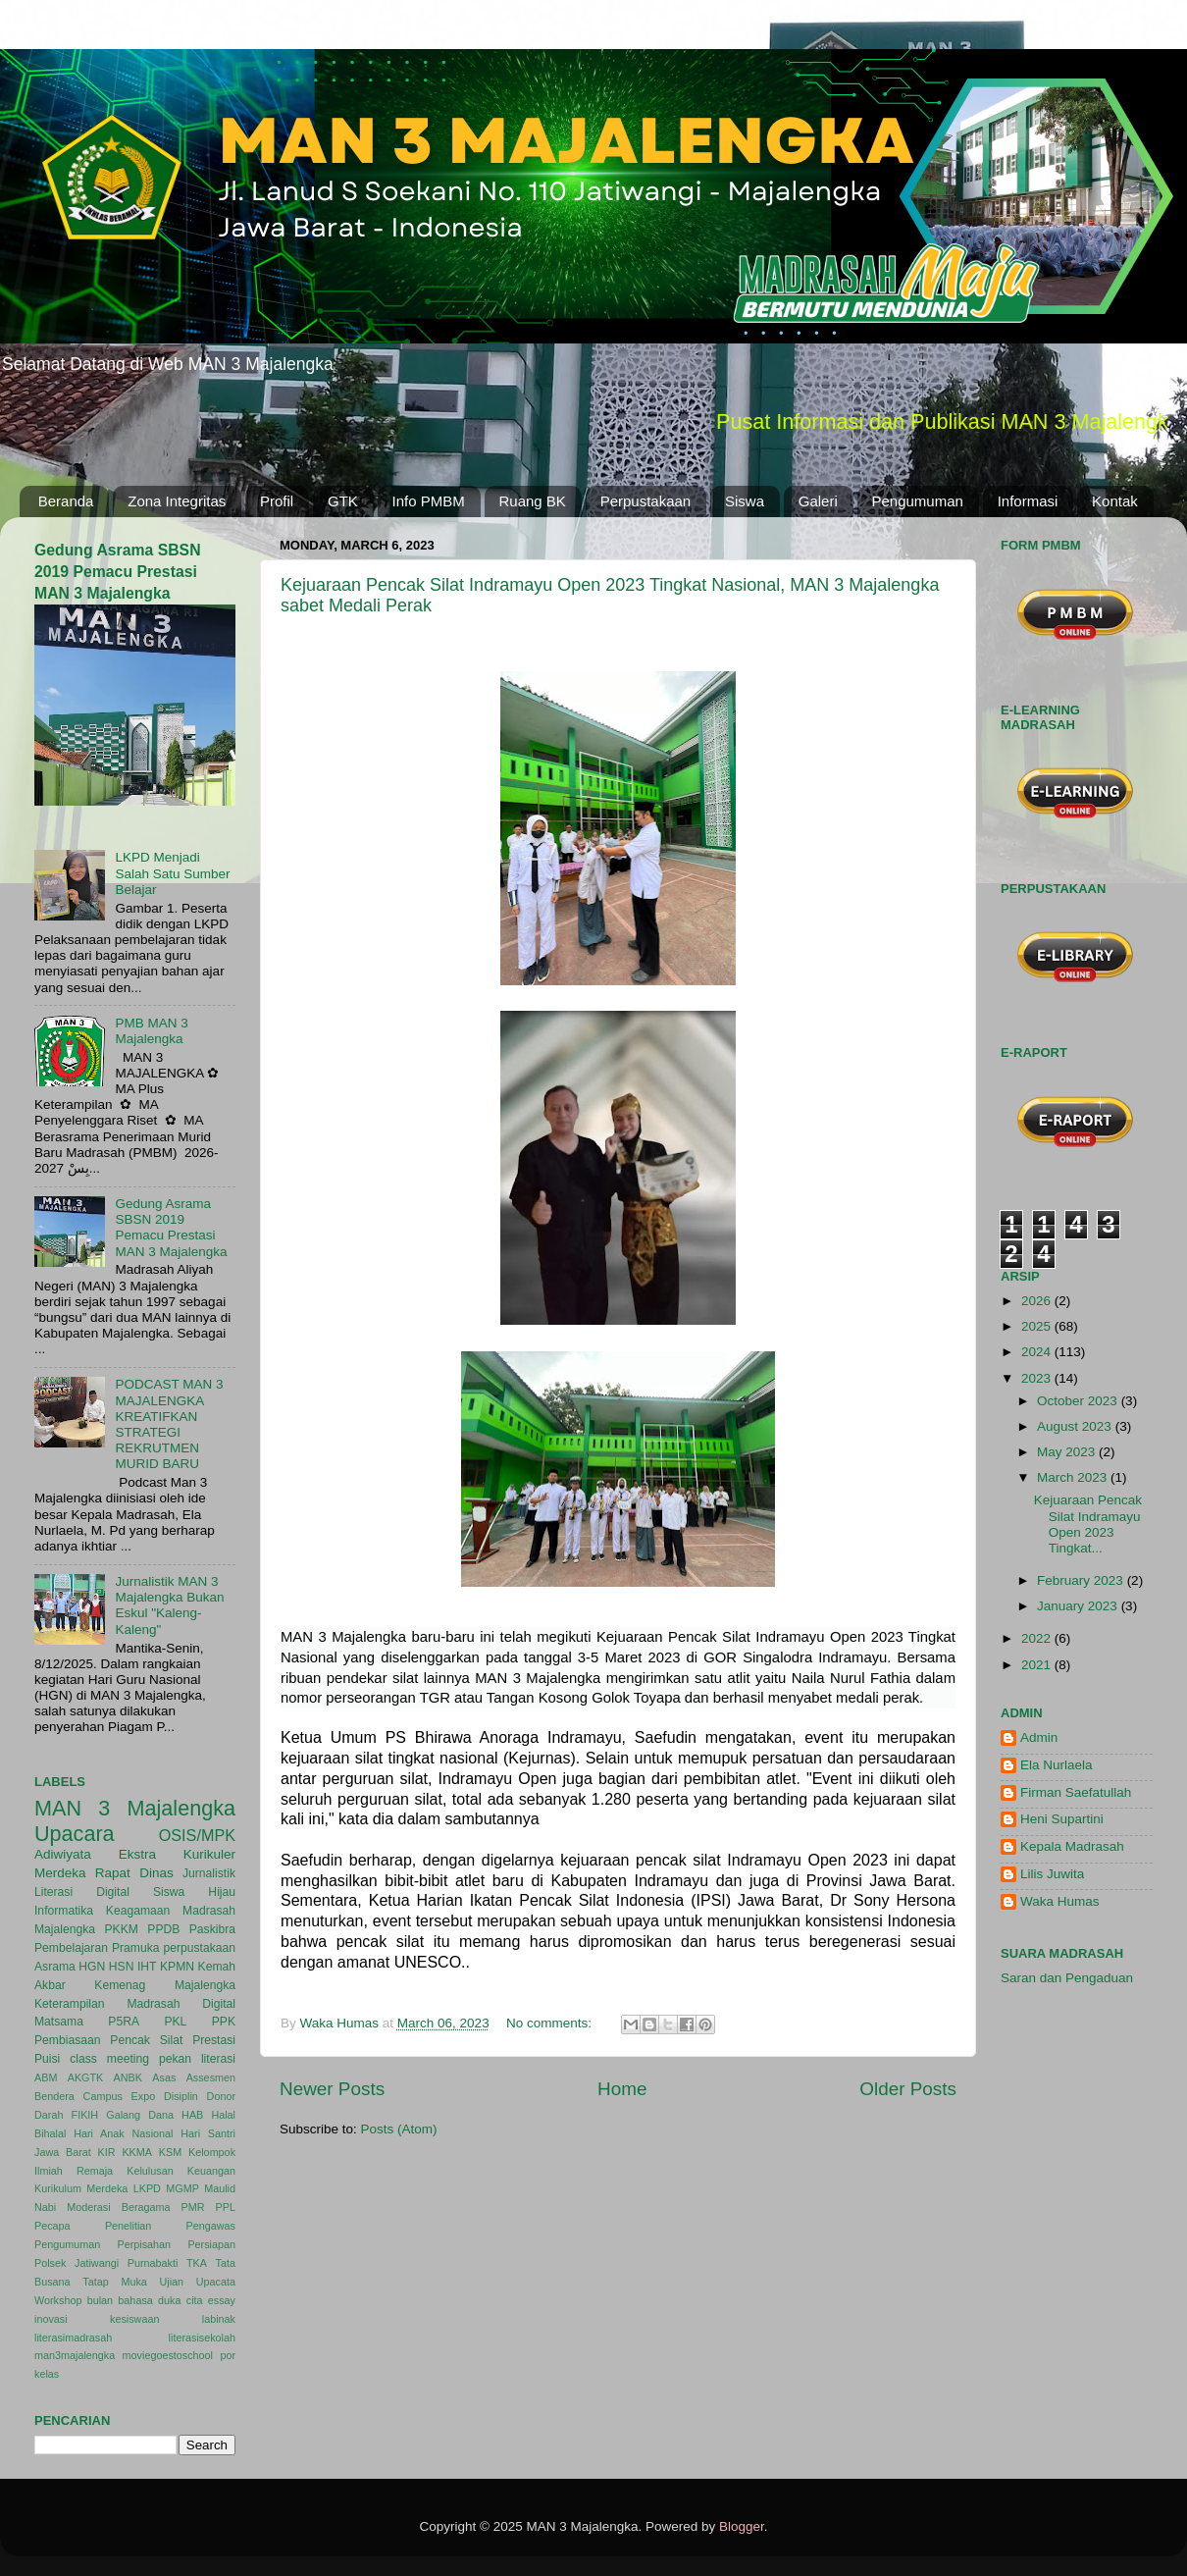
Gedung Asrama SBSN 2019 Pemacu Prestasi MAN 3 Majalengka (117, 572)
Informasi (1028, 501)
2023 (1038, 1378)
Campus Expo (119, 2096)
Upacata (215, 2281)
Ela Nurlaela (1056, 1765)
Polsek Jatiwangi (76, 2263)
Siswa (744, 501)
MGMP (182, 2188)
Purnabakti (153, 2263)
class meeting (109, 2059)
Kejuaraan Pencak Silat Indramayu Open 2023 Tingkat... (1088, 1524)
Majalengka (64, 1929)
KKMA (137, 2152)
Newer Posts (332, 2088)
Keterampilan (69, 2004)
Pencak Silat (146, 2040)
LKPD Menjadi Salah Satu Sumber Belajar (172, 873)
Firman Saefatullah (1075, 1792)
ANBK (128, 2077)
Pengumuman (917, 501)
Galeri (818, 501)
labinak (218, 2319)
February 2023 (1082, 1580)
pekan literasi (197, 2059)
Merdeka (60, 1873)
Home (621, 2088)
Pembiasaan (67, 2040)
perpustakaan (199, 1948)
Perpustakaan (646, 501)
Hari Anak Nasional (123, 2133)
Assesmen (210, 2077)
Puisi (47, 2059)
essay (221, 2300)
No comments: (550, 2023)
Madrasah (208, 1911)
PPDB (163, 1929)
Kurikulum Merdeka (81, 2188)
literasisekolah (202, 2337)
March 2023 (1073, 1477)
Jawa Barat (62, 2152)
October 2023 (1079, 1400)
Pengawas (210, 2226)
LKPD (147, 2188)
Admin (1039, 1737)
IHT (147, 1966)
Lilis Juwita (1052, 1873)
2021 (1038, 1664)
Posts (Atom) (399, 2129)
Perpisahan (145, 2244)
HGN (91, 1966)
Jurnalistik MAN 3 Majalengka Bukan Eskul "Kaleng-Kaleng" (169, 1605)
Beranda (66, 501)
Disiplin (181, 2096)
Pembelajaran (71, 1948)
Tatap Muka (114, 2281)
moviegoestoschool (168, 2355)
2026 (1038, 1300)
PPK (223, 2021)
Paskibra (212, 1929)
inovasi (51, 2319)
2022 (1038, 1638)
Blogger (741, 2526)
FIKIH (85, 2115)
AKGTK (86, 2077)
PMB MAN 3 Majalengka (151, 1031)
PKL (175, 2021)
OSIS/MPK (197, 1835)
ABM (45, 2077)
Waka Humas (1060, 1901)
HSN (121, 1966)
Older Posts (907, 2088)
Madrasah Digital (181, 2004)
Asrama (55, 1966)
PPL (225, 2207)
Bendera (54, 2096)
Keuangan (211, 2171)
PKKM (120, 1929)
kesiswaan (134, 2319)
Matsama (58, 2021)
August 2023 (1076, 1426)
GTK (343, 501)
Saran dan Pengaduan (1067, 1978)
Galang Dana (140, 2115)
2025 (1038, 1326)
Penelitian (128, 2226)
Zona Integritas (177, 501)
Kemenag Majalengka (164, 1985)
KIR (107, 2152)
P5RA (123, 2021)
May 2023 (1068, 1452)
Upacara (74, 1833)
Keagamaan (138, 1911)
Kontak (1115, 501)
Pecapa (52, 2226)
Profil (276, 501)
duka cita (180, 2300)
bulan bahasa (120, 2300)
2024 (1038, 1351)
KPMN (177, 1966)
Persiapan (211, 2244)
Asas (164, 2077)
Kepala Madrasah (1072, 1846)
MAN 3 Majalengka (134, 1808)
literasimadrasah (73, 2337)
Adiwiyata (62, 1854)
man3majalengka (74, 2355)
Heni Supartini (1062, 1819)
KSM (170, 2152)
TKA (196, 2263)
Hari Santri (208, 2133)
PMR (193, 2207)
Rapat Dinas (134, 1873)
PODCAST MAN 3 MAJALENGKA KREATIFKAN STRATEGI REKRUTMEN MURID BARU (169, 1424)
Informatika (63, 1911)
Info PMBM (428, 501)
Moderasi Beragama (118, 2207)
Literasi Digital (81, 1892)
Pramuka (136, 1948)
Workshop (57, 2300)
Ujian (172, 2281)
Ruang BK (532, 501)
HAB (192, 2115)
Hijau (221, 1892)
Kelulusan (150, 2171)
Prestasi (213, 2040)
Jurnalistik (208, 1873)
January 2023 (1079, 1606)
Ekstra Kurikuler (177, 1854)
